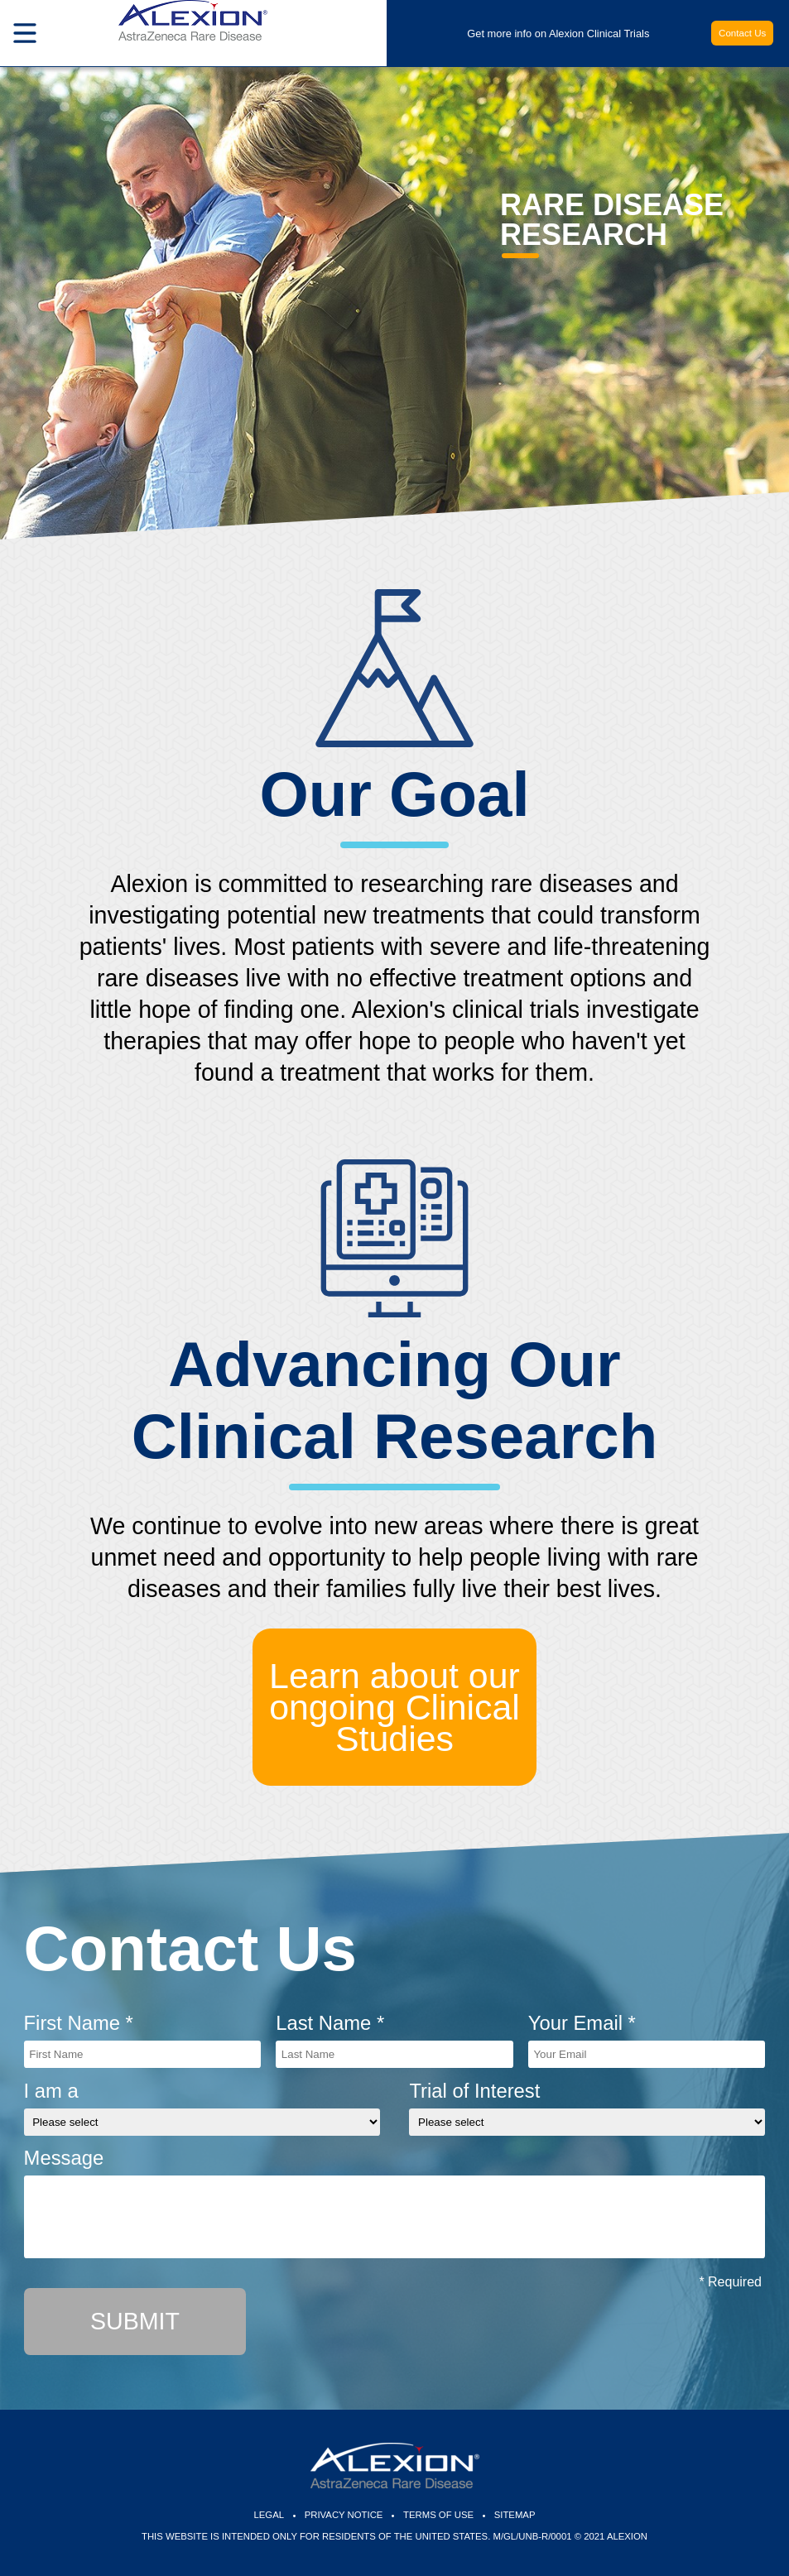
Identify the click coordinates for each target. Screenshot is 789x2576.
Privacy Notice (344, 2515)
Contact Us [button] (742, 33)
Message (64, 2158)
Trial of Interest (474, 2091)
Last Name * (330, 2023)
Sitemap (515, 2515)
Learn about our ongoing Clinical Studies (394, 1707)
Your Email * (582, 2023)
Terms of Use (438, 2515)
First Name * (78, 2023)
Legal (269, 2515)
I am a (51, 2091)
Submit (135, 2321)
